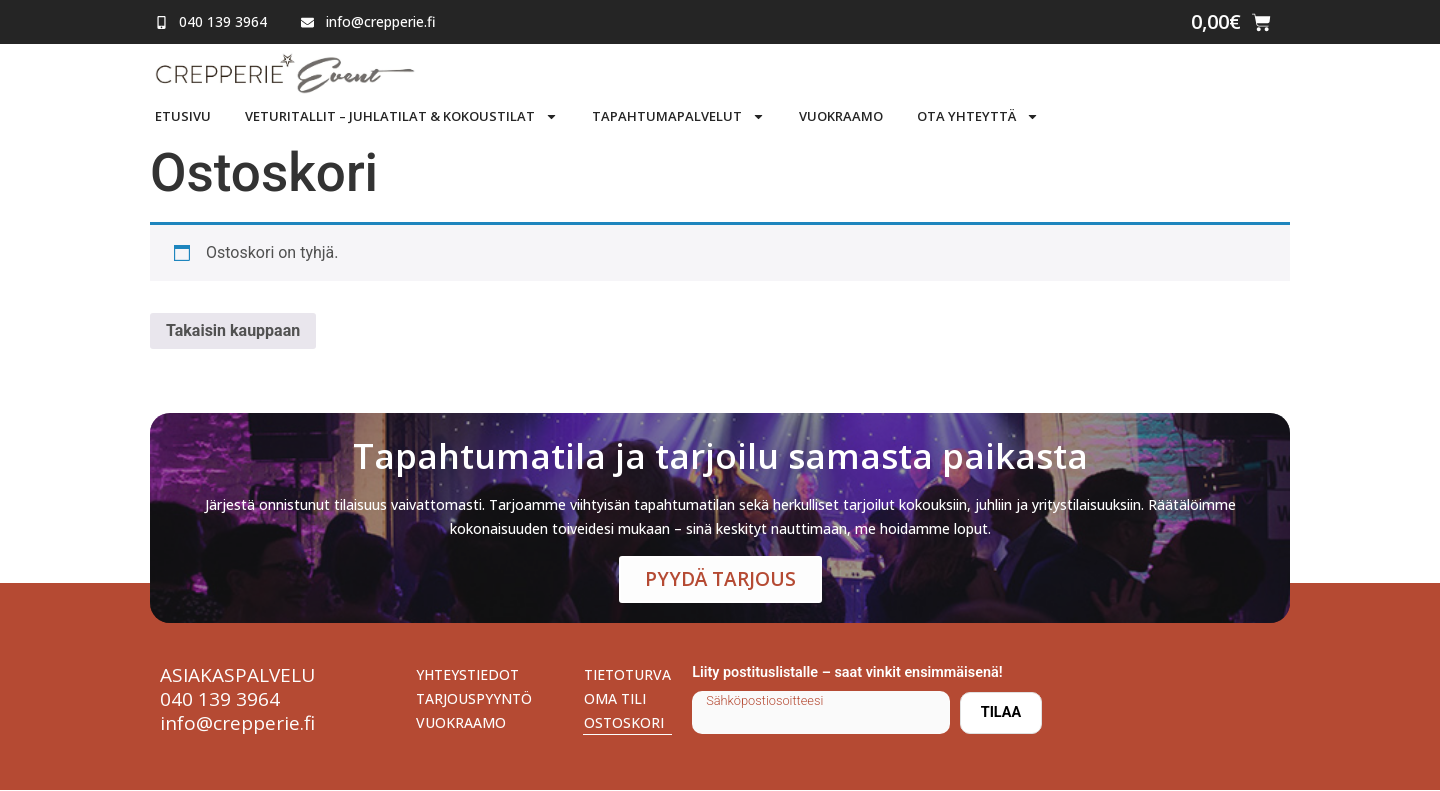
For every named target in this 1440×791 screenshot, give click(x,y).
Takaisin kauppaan (233, 330)
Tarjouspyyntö (474, 699)
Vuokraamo (841, 116)
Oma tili (615, 699)
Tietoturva (627, 675)
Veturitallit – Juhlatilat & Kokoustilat (401, 116)
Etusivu (183, 116)
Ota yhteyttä (978, 116)
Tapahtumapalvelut (678, 116)
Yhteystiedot (467, 675)
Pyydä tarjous (720, 580)
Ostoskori (624, 723)
